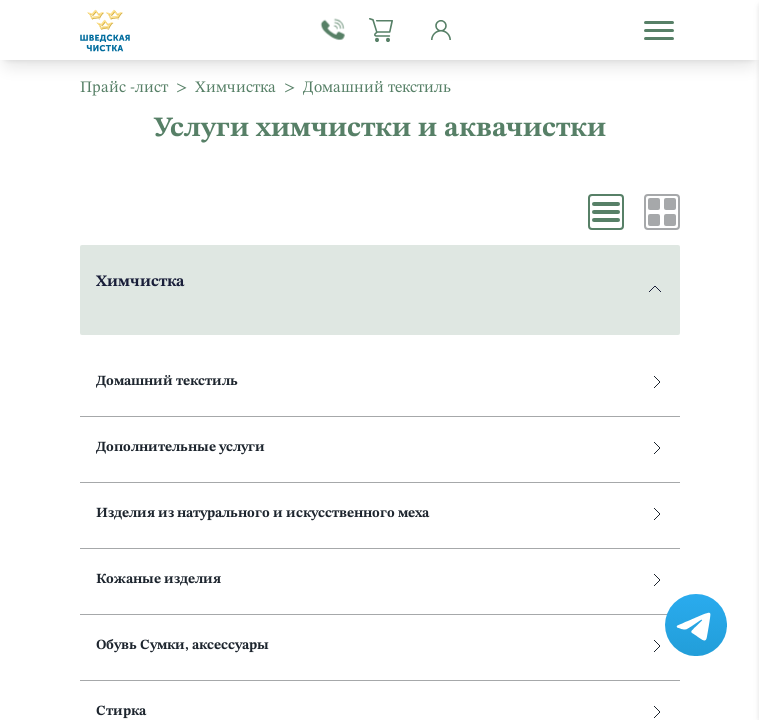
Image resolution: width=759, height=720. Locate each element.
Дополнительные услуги (378, 447)
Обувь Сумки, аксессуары (378, 645)
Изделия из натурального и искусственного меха (378, 513)
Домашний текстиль (378, 381)
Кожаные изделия (378, 579)
